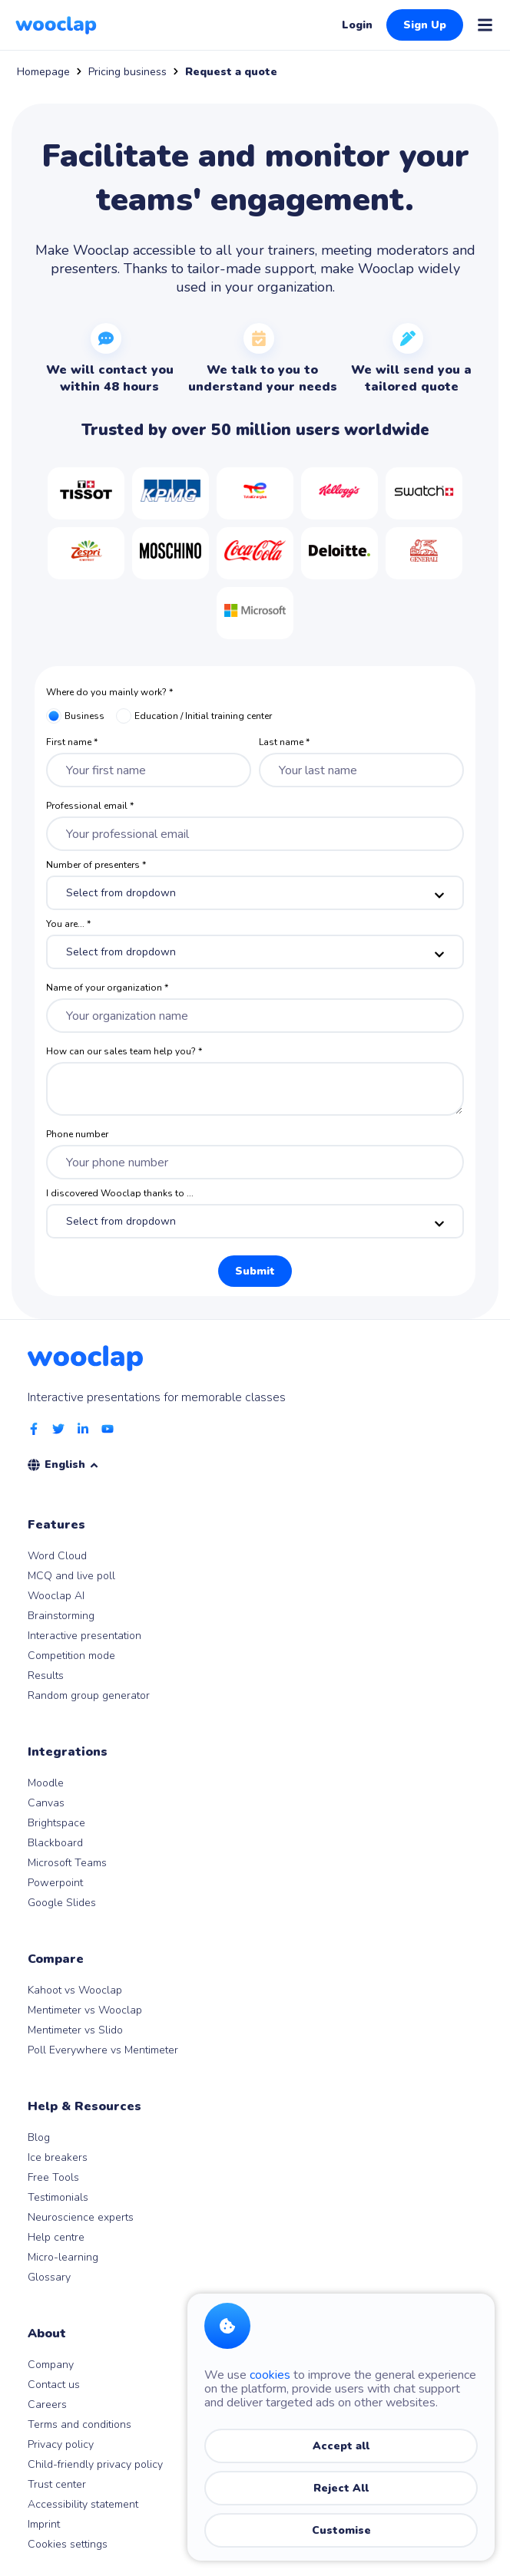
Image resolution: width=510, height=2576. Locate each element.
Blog (39, 2137)
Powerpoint (55, 1882)
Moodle (46, 1783)
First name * (72, 742)
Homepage (43, 71)
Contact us (54, 2384)
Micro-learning (63, 2257)
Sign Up (424, 25)
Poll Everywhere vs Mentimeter (103, 2050)
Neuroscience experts (81, 2217)
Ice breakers (58, 2157)
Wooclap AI (56, 1595)
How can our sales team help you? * (124, 1051)
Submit (255, 1271)
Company (51, 2364)
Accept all (341, 2446)
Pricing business (127, 71)
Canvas (46, 1803)
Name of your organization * (107, 987)
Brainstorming (61, 1615)
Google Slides (62, 1902)
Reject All (341, 2488)
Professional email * (90, 806)
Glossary (49, 2277)
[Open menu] (485, 25)
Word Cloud (57, 1556)
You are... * (68, 924)
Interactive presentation (84, 1635)
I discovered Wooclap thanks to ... (120, 1193)
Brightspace (56, 1823)
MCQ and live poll (71, 1575)
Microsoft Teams (67, 1862)
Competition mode (71, 1655)
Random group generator (89, 1695)
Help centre (56, 2237)
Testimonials (58, 2197)
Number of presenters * (96, 865)
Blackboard (55, 1843)
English (72, 1464)
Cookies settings (68, 2544)
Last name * (284, 742)
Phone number (77, 1134)
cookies (270, 2375)
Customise (341, 2530)
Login (357, 25)
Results (46, 1675)
